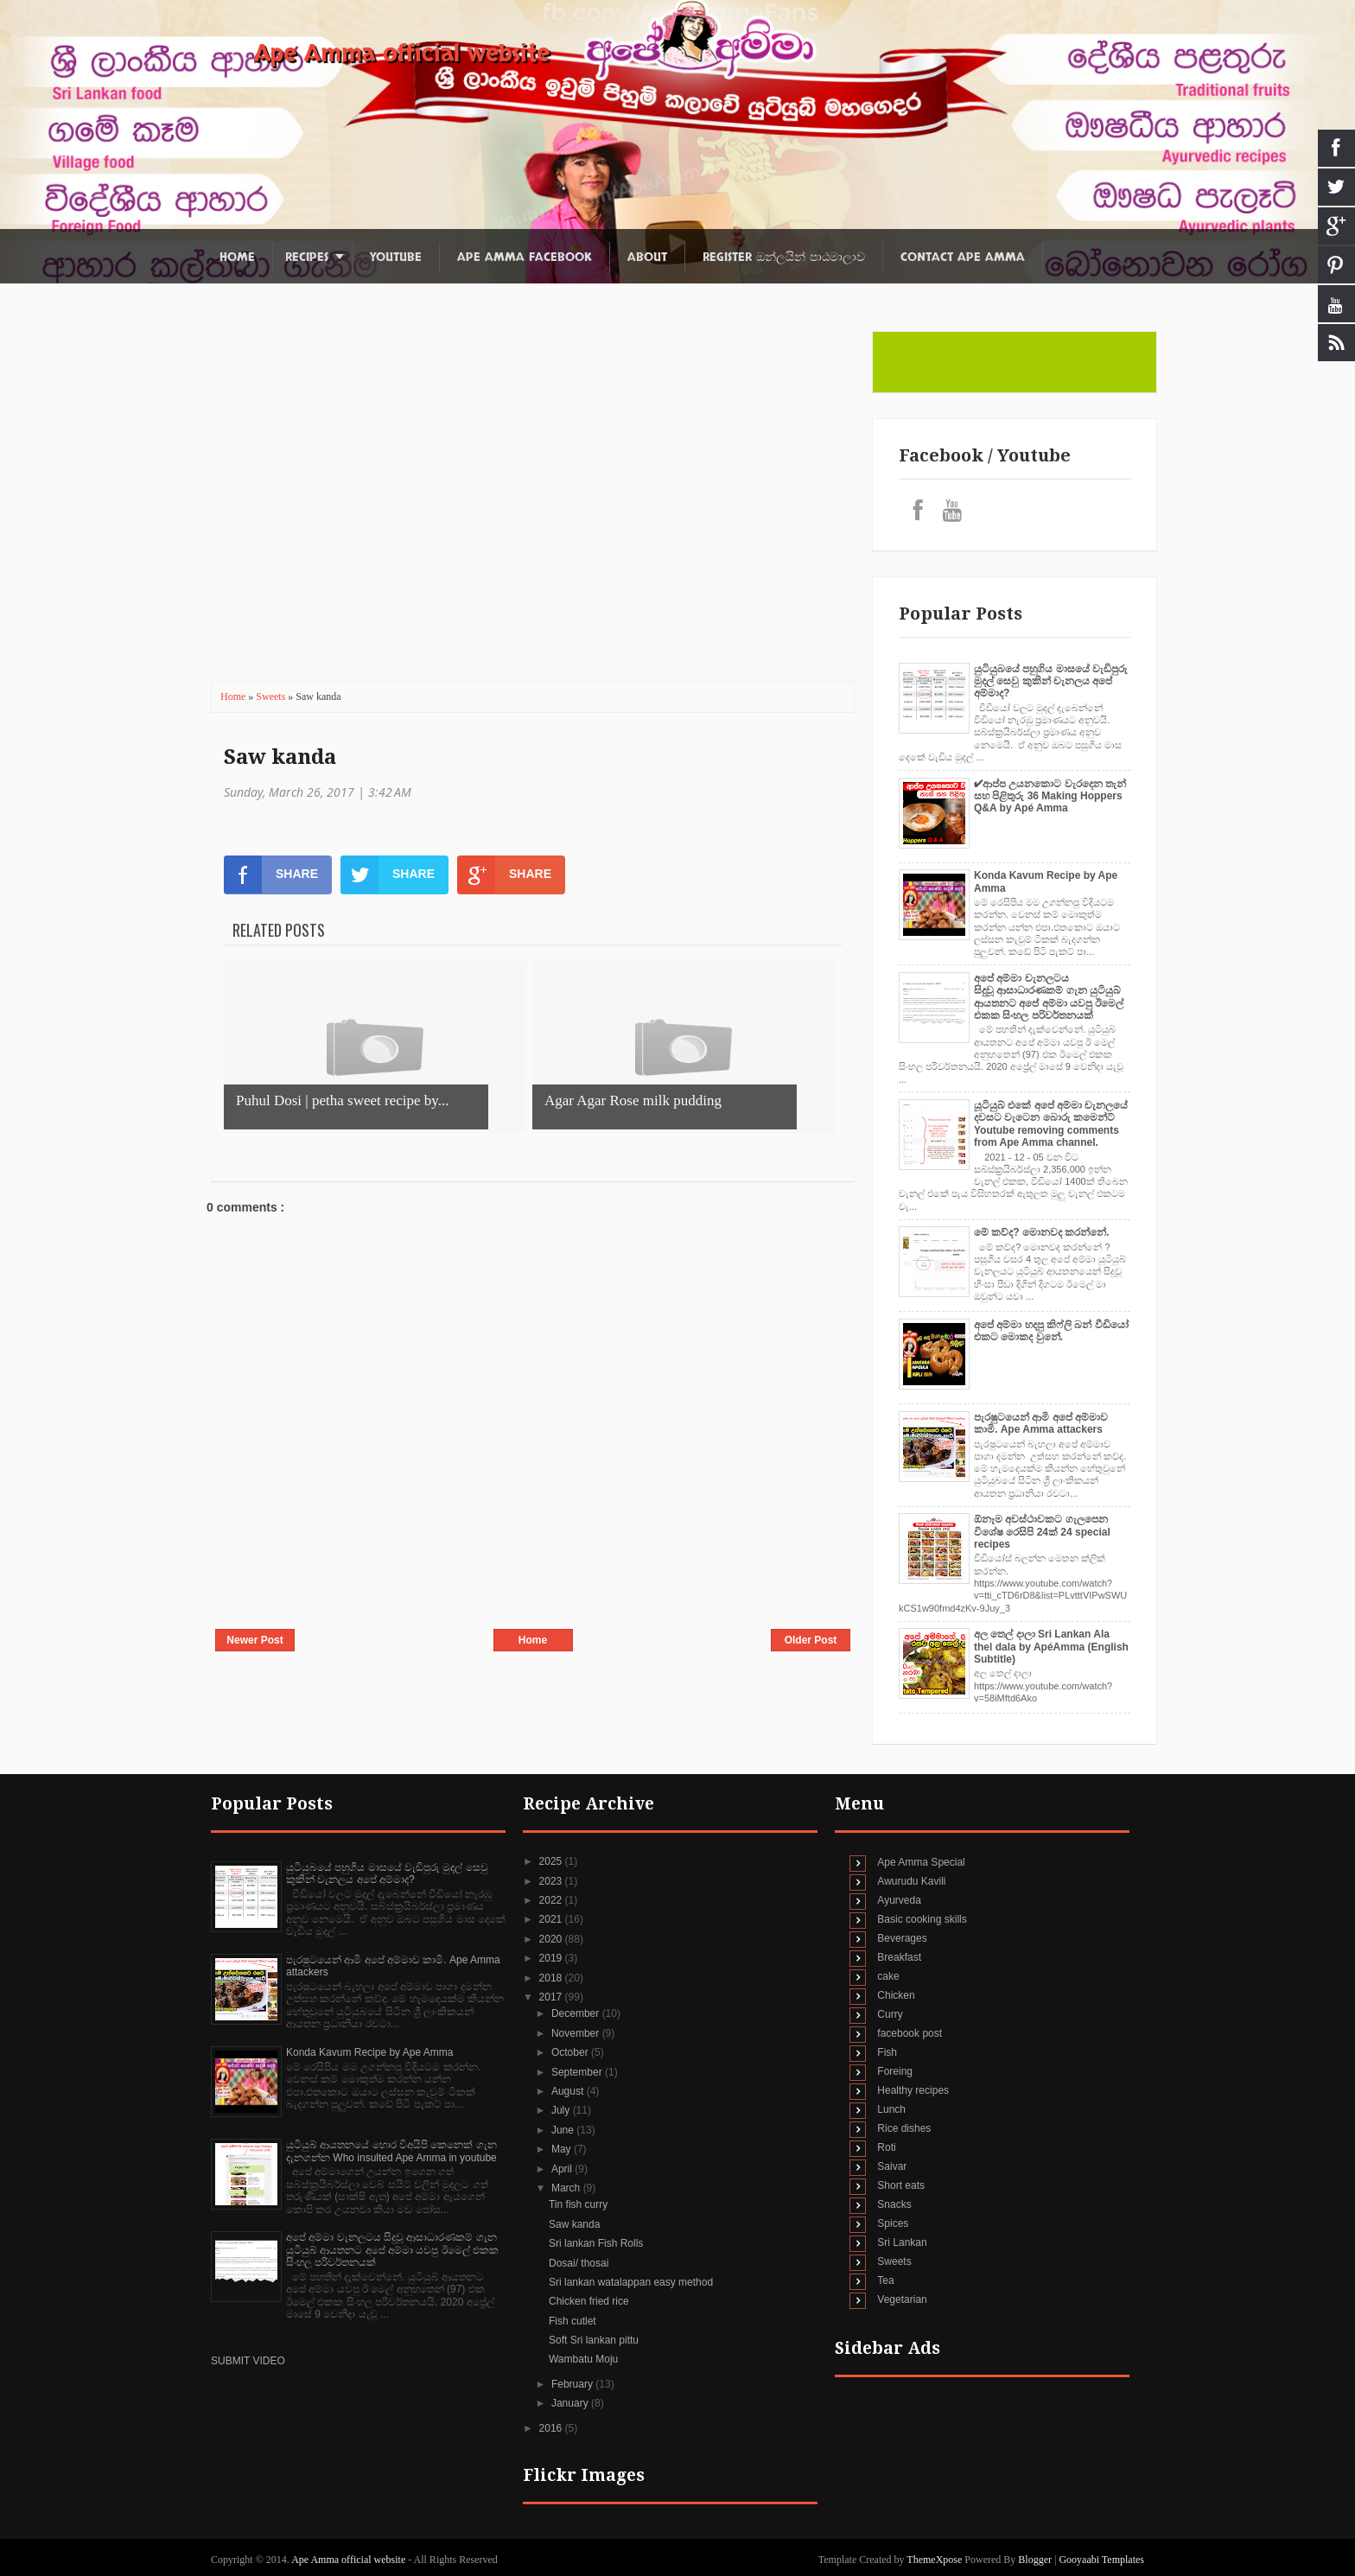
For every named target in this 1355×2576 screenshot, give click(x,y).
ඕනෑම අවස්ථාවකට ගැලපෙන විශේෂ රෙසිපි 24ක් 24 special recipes (1042, 1531)
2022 (552, 1900)
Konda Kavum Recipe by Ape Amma (369, 2052)
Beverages (901, 1938)
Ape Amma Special (920, 1862)
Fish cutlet (572, 2321)
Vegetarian (901, 2299)
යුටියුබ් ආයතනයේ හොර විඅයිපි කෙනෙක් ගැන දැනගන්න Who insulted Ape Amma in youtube (391, 2151)
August (569, 2091)
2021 (552, 1919)
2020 (552, 1939)
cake (888, 1976)
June (563, 2130)
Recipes (306, 257)
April (563, 2169)
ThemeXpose (935, 2560)
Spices (892, 2223)
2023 (552, 1881)
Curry (889, 2014)
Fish (887, 2052)
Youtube (396, 257)
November (576, 2033)
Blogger (1035, 2560)
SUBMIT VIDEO (248, 2361)
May (562, 2149)
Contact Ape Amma (962, 257)
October (571, 2052)
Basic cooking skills (921, 1919)
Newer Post (254, 1640)
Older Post (811, 1640)
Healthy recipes (913, 2090)
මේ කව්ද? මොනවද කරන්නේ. (1042, 1232)
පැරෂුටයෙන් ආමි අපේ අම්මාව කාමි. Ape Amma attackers (1041, 1423)
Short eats (901, 2185)
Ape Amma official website (402, 53)
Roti (886, 2147)
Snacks (894, 2204)
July (562, 2110)
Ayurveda (898, 1900)
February (573, 2384)
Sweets (272, 696)
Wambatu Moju (583, 2359)
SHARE (271, 874)
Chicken (895, 1995)
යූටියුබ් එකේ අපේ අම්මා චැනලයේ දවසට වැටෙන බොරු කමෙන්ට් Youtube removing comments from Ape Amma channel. (1051, 1123)
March (567, 2188)
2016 (552, 2428)
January (571, 2403)
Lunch (891, 2109)
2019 (552, 1958)
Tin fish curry (578, 2204)
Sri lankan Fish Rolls (596, 2243)
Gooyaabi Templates (1101, 2560)
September (578, 2072)
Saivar (892, 2166)
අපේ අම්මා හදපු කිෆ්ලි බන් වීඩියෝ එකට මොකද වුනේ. (1051, 1331)
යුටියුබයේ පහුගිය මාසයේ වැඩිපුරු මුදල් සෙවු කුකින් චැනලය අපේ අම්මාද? (1051, 681)
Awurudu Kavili (911, 1881)
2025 (552, 1861)
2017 (552, 1997)
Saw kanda (280, 757)
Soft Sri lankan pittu (594, 2340)
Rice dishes (904, 2128)
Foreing (895, 2071)
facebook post (909, 2033)
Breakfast (899, 1957)
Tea (885, 2280)
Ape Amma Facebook (524, 257)
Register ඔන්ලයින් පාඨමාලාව (784, 257)
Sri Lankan (901, 2242)
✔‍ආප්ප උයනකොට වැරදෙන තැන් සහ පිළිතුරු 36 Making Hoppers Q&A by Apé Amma (1050, 796)
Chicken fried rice (589, 2301)
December (576, 2013)
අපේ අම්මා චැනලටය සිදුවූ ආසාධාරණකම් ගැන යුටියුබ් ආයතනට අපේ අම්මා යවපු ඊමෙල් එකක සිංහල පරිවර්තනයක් (1048, 996)
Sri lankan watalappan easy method (631, 2282)
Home (237, 257)
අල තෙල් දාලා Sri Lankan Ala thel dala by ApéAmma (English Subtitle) (1051, 1646)
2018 (552, 1978)
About (647, 257)
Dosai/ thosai (578, 2263)
